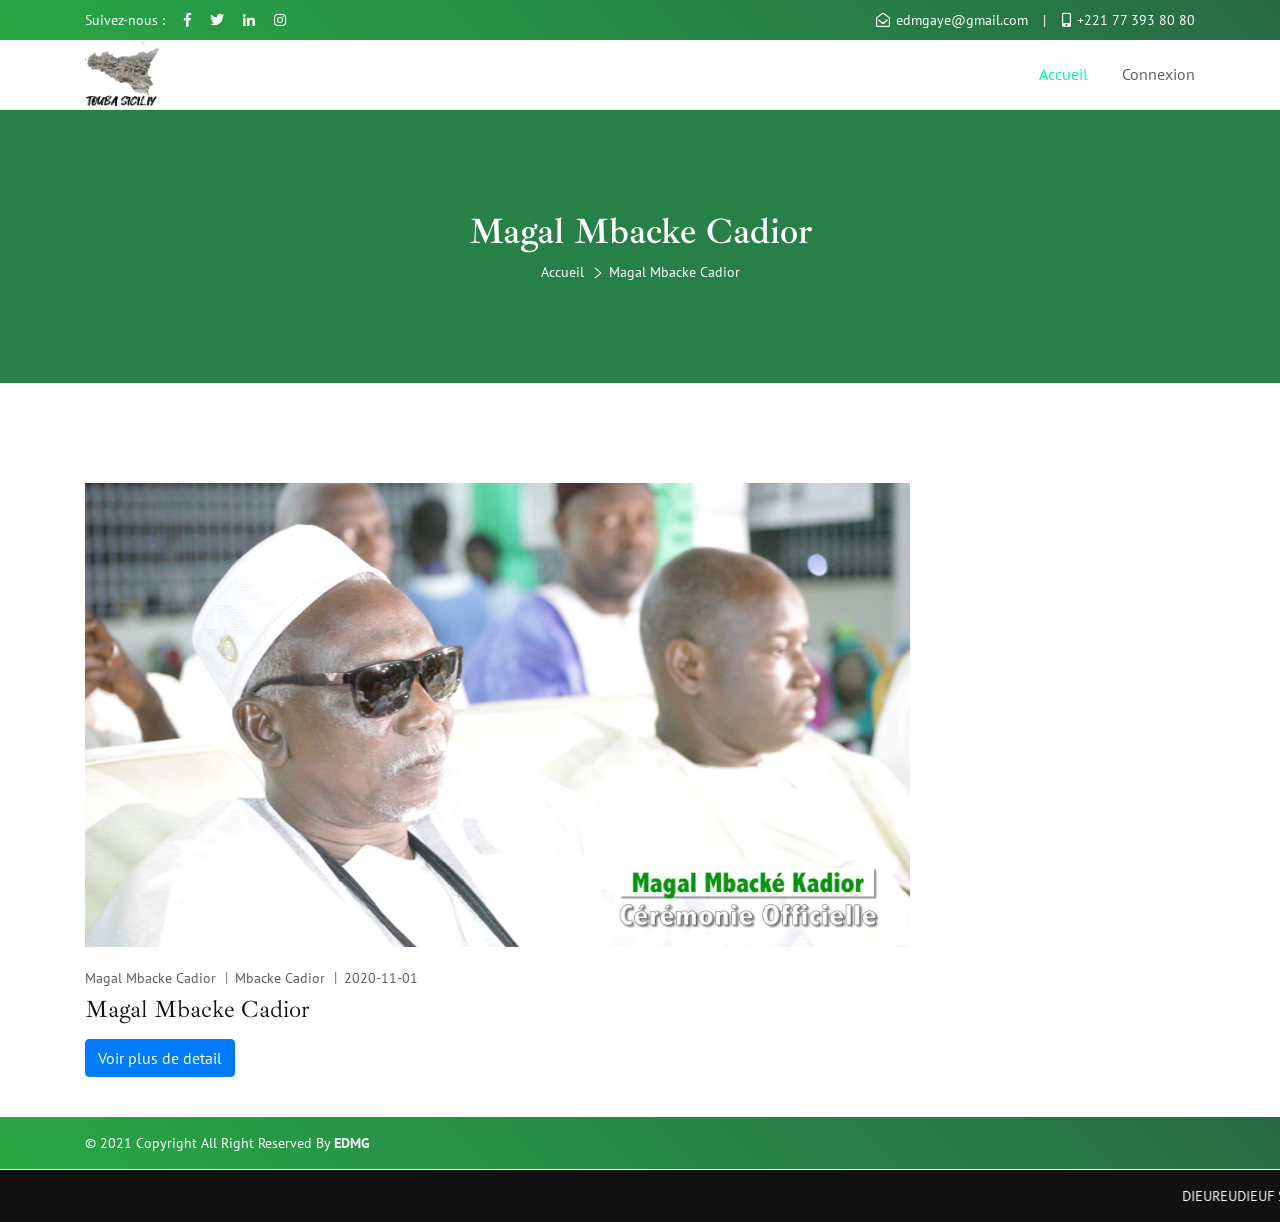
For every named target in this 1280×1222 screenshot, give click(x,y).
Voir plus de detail (160, 1058)
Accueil (1063, 74)
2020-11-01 (381, 978)
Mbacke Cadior (280, 978)
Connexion (1158, 74)
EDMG (352, 1143)
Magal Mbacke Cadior (150, 978)
